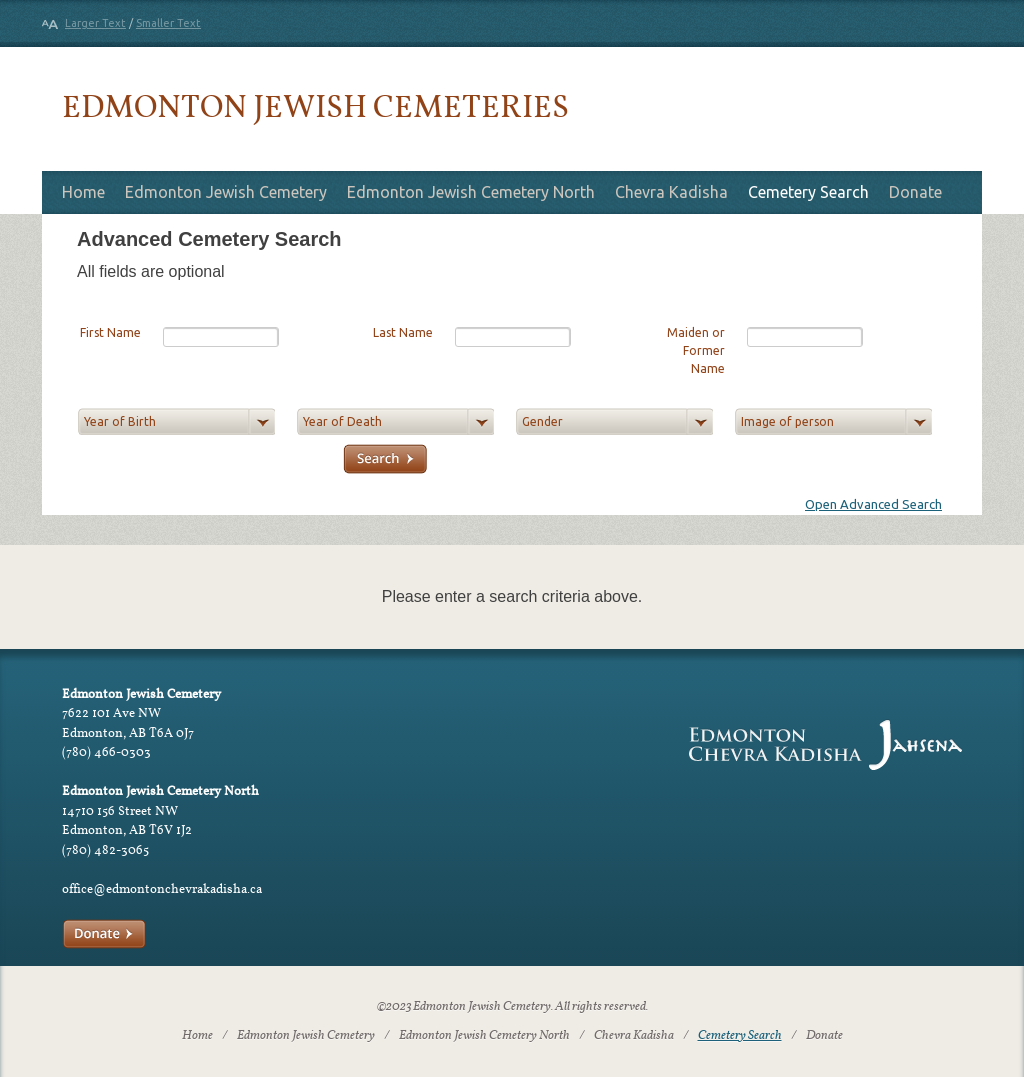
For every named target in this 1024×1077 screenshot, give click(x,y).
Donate (915, 192)
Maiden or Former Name (696, 350)
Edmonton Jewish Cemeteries (315, 105)
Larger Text (95, 23)
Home (83, 192)
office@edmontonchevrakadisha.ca (162, 888)
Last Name (403, 332)
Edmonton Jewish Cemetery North (471, 192)
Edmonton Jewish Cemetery (226, 192)
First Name (110, 332)
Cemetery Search (808, 192)
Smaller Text (168, 23)
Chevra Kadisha (671, 192)
